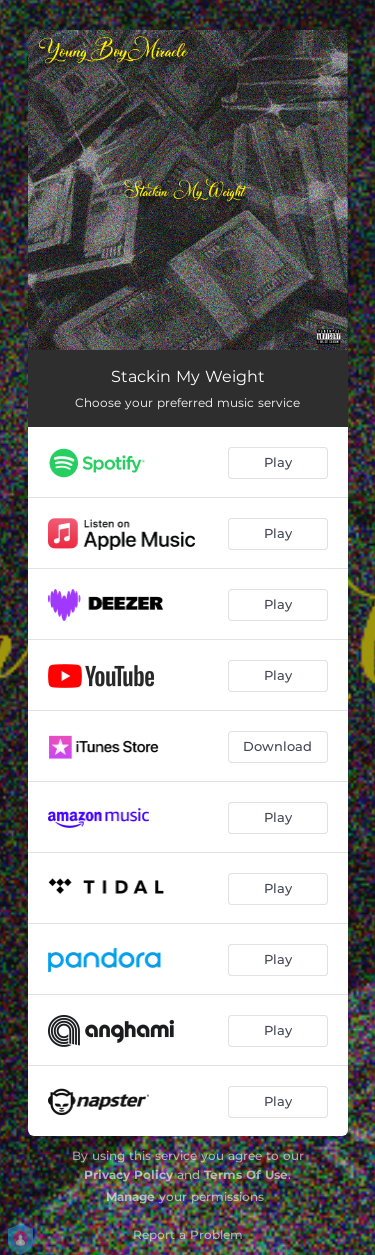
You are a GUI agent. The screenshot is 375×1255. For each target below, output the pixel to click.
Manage (130, 1196)
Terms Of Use (246, 1174)
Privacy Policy (128, 1174)
